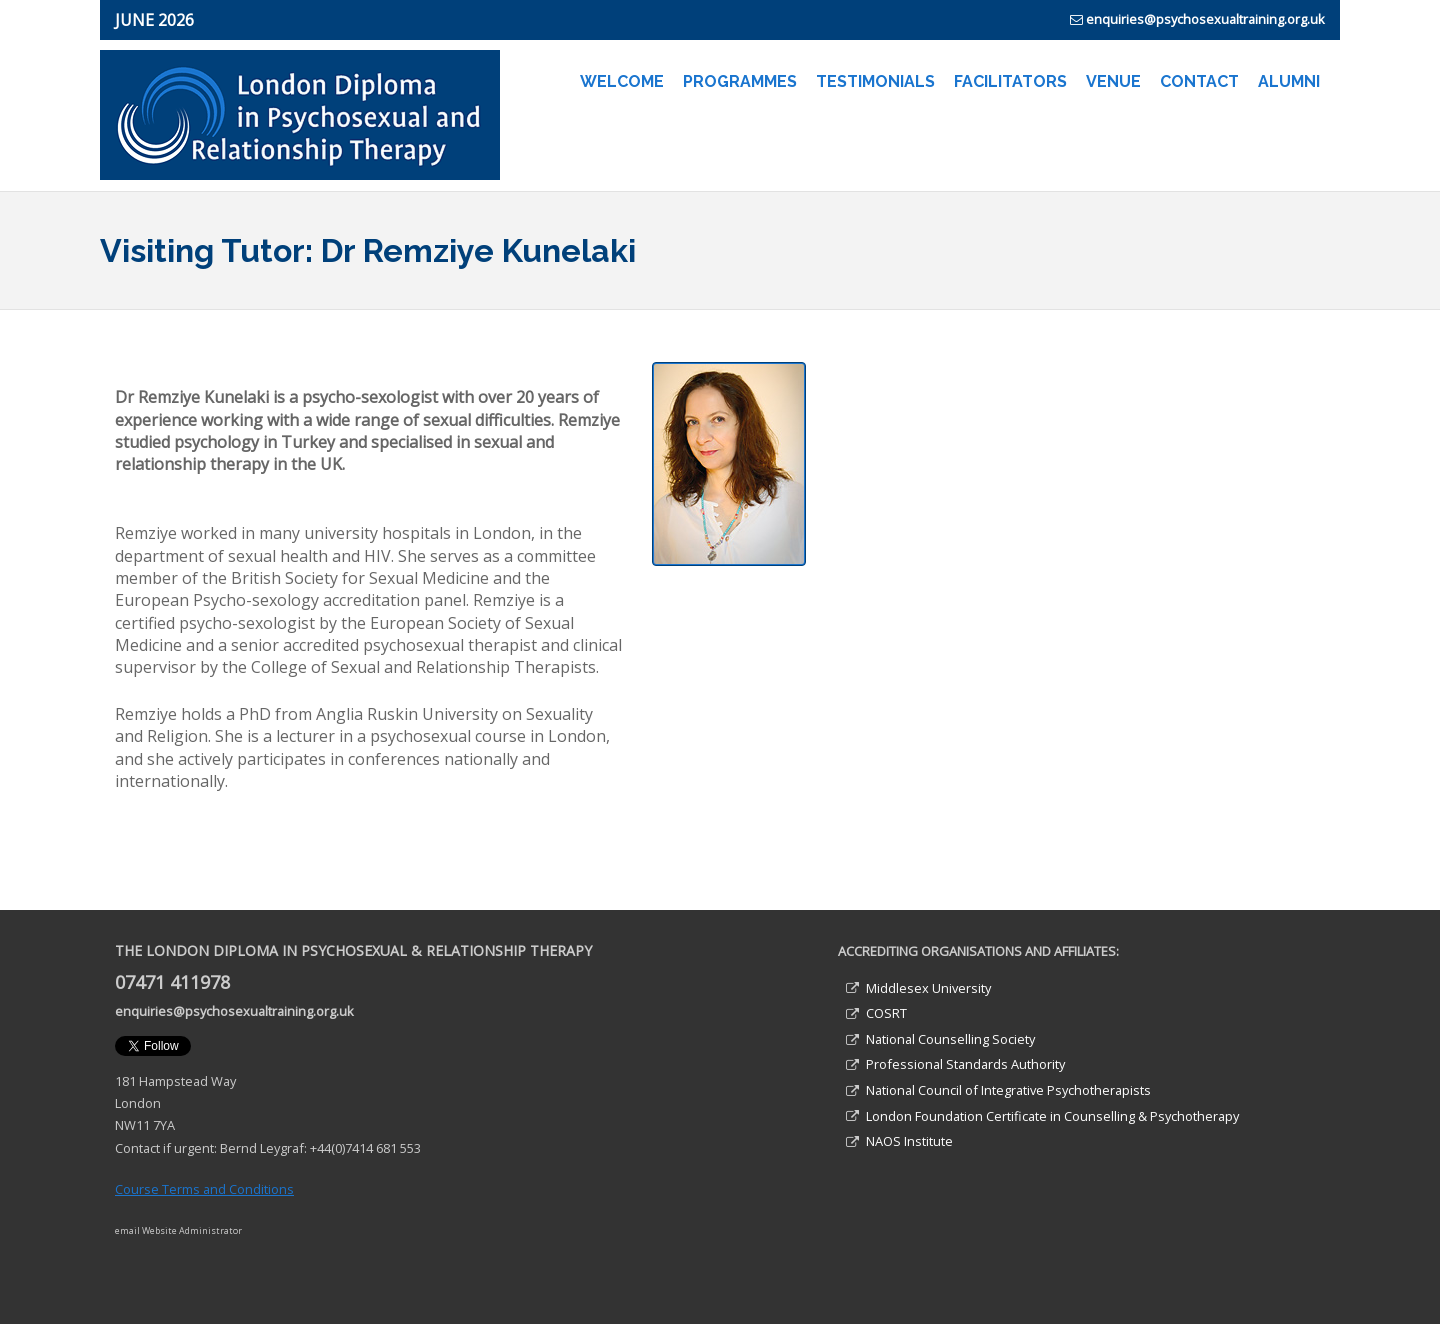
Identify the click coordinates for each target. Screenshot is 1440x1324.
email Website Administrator (178, 1230)
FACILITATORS (1010, 81)
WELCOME (622, 81)
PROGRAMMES (740, 81)
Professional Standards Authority (965, 1064)
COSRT (886, 1013)
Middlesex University (928, 988)
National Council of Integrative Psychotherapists (1008, 1090)
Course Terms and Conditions (204, 1189)
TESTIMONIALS (875, 81)
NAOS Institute (909, 1141)
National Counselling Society (950, 1039)
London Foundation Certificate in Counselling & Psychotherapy (1052, 1116)
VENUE (1113, 81)
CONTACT (1199, 81)
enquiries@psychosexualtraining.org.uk (1205, 19)
